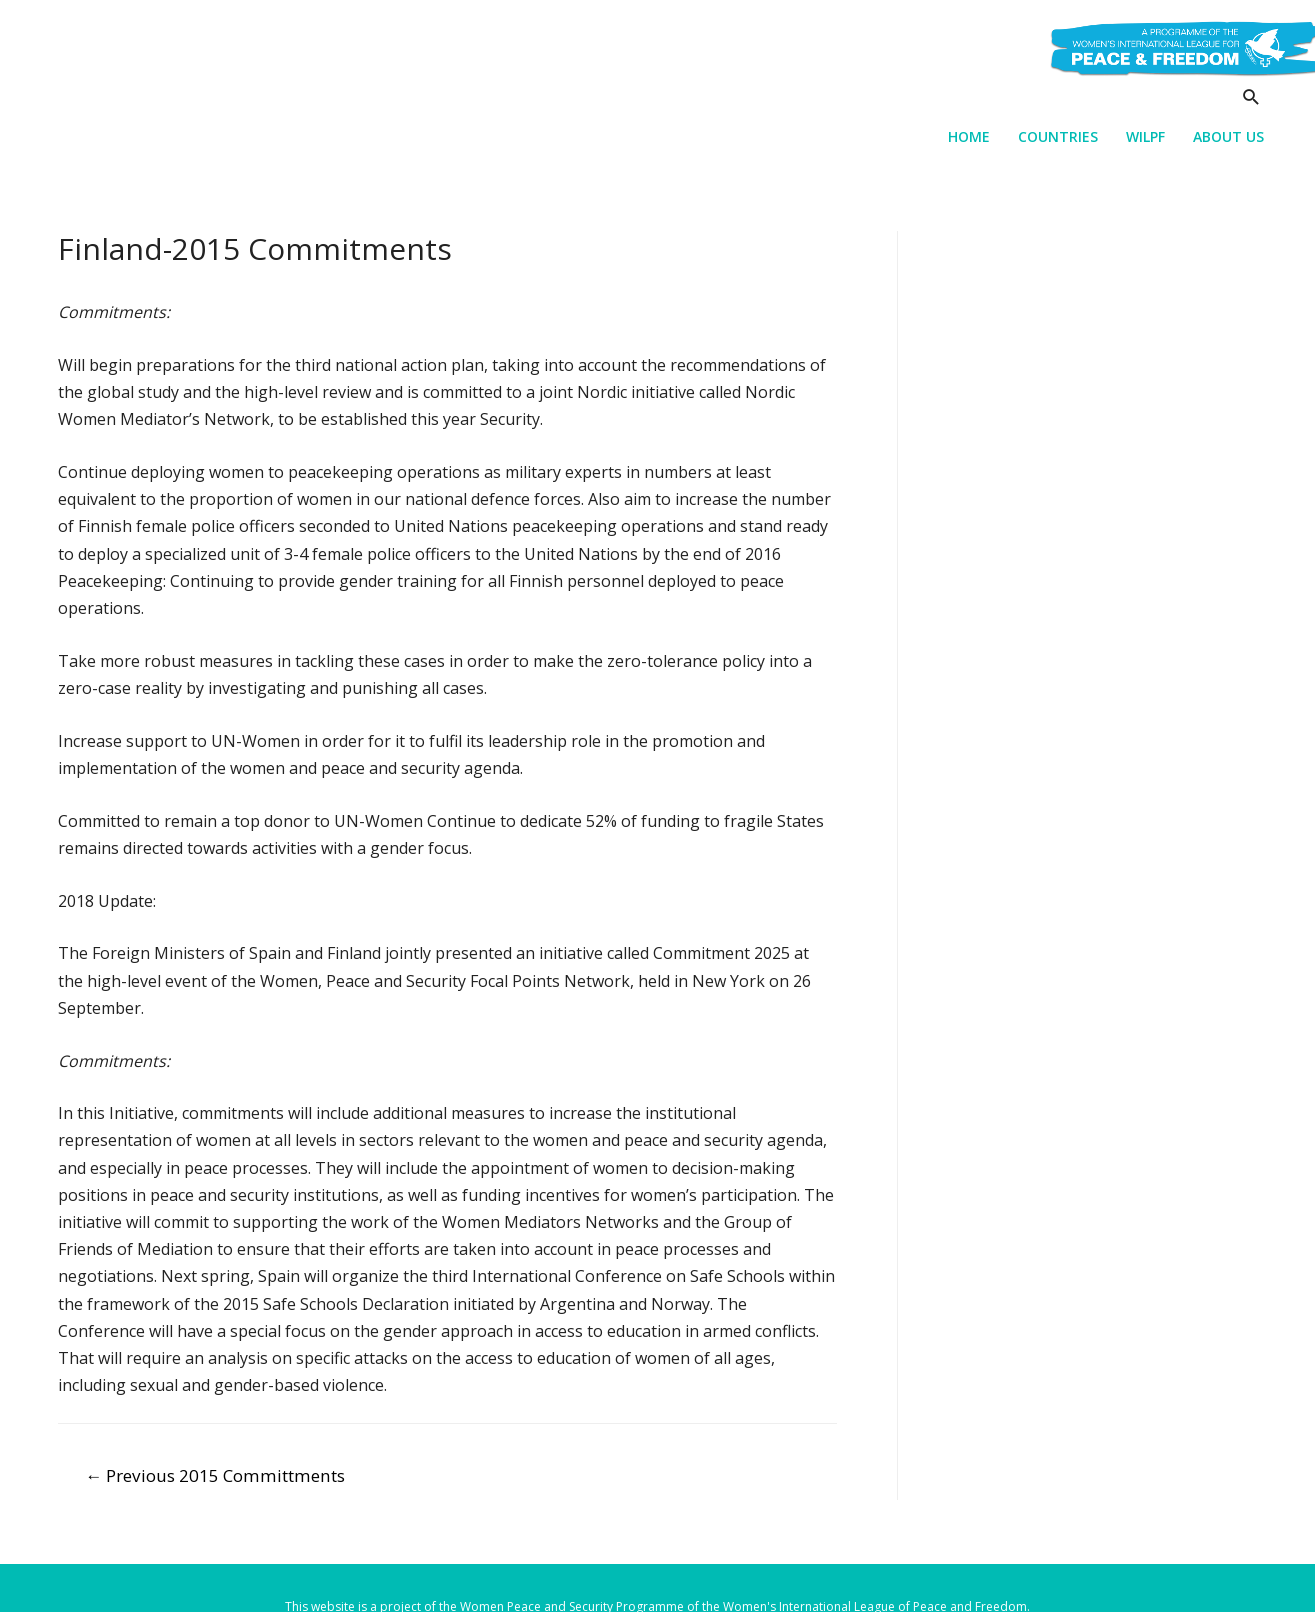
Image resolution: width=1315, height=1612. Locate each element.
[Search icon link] (1251, 96)
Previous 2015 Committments (215, 1475)
